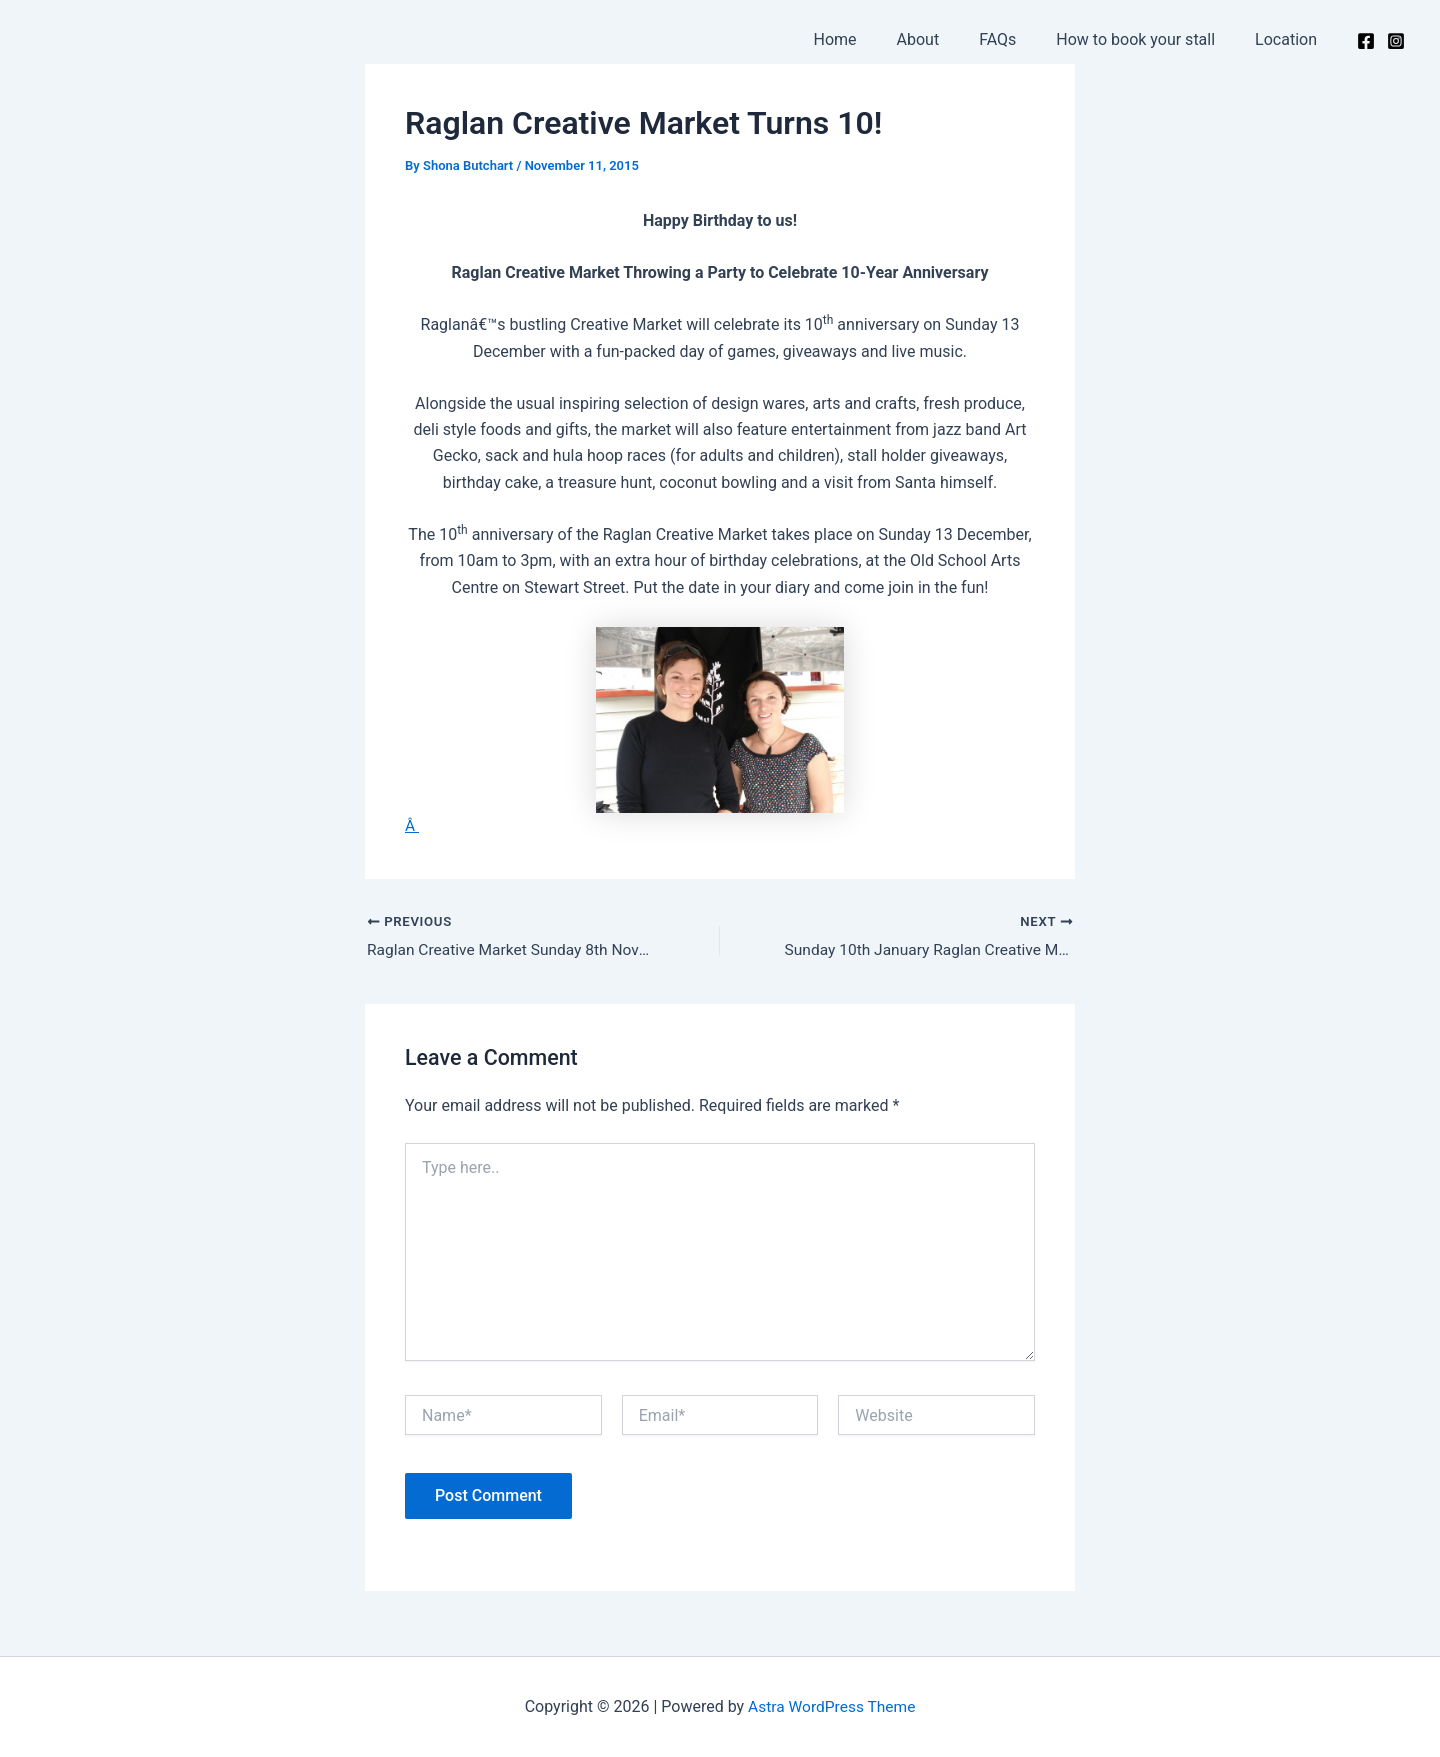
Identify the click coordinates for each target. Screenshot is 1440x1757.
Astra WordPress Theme (832, 1706)
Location (1290, 39)
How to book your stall (1147, 39)
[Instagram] (1396, 41)
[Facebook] (1366, 41)
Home (871, 39)
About (946, 39)
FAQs (1017, 39)
